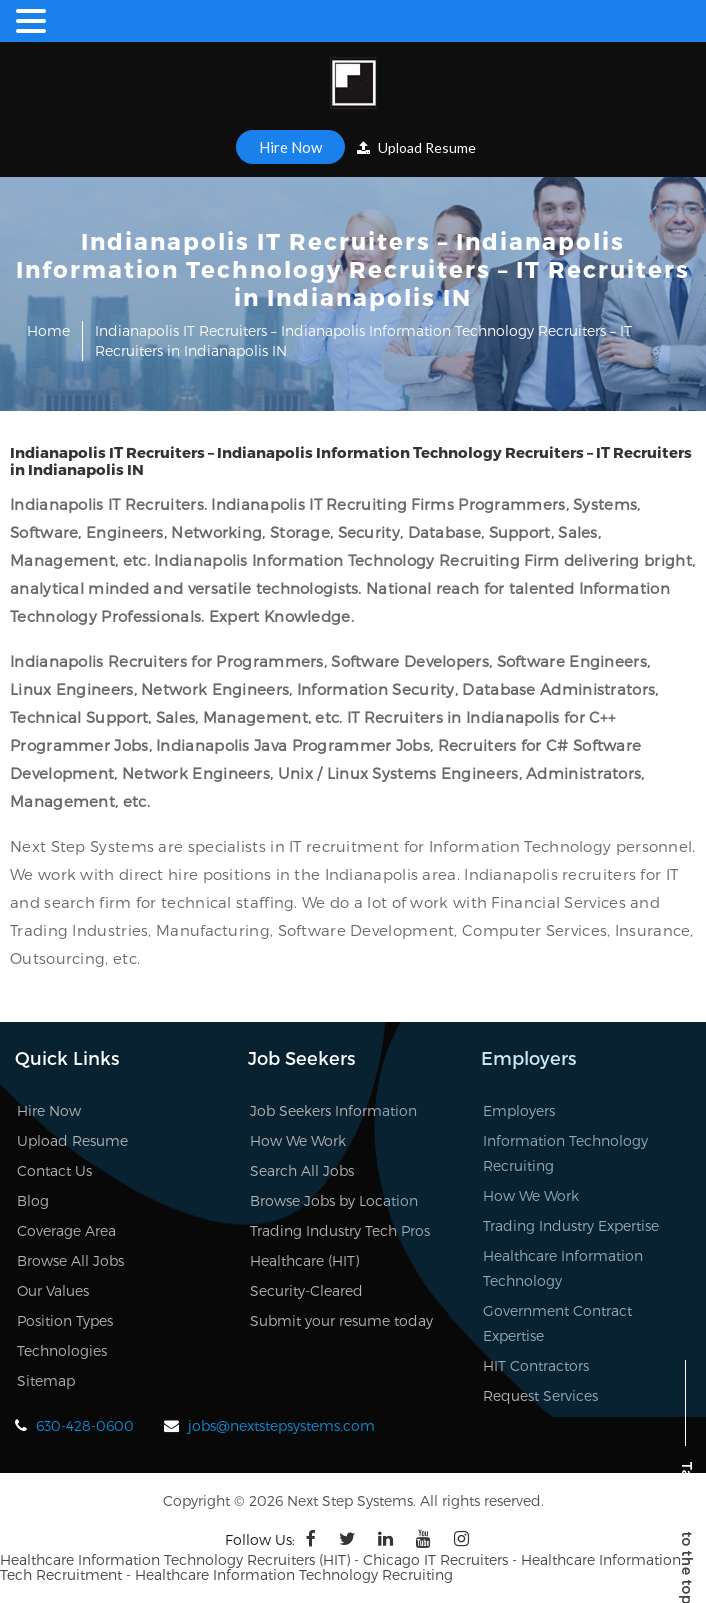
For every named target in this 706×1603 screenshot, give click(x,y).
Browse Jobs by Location (334, 1200)
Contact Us (54, 1170)
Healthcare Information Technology (563, 1268)
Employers (519, 1110)
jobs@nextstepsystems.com (281, 1425)
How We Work (298, 1140)
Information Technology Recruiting (565, 1153)
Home (48, 330)
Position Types (65, 1320)
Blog (33, 1200)
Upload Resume (416, 147)
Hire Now (290, 147)
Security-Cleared (306, 1290)
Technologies (62, 1350)
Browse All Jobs (70, 1260)
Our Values (53, 1290)
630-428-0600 (85, 1425)
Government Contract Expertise (557, 1323)
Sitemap (46, 1380)
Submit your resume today (341, 1320)
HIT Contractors (536, 1365)
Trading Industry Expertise (571, 1225)
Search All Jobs (302, 1170)
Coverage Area (66, 1230)
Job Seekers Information (333, 1110)
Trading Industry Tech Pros (340, 1230)
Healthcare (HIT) (304, 1260)
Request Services (540, 1395)
